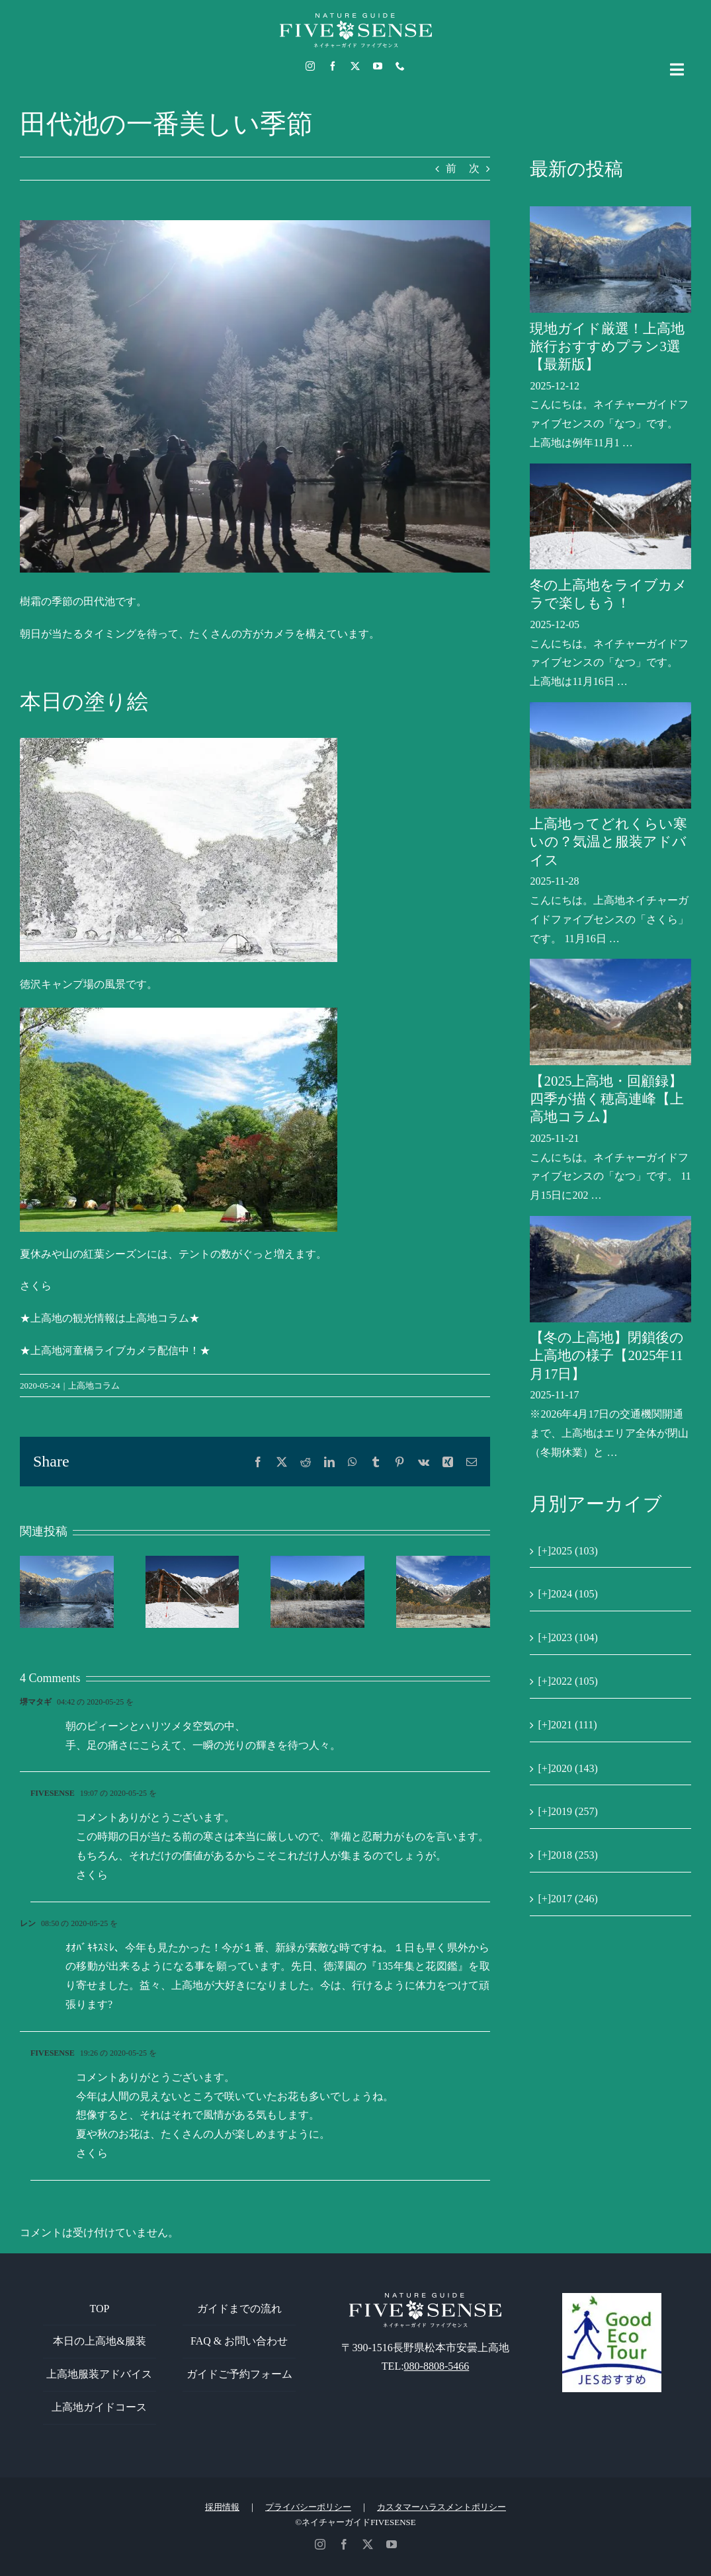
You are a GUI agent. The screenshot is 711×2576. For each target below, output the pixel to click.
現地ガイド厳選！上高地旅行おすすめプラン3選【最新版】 (607, 347)
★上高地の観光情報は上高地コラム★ (110, 1318)
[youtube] (377, 66)
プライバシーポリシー (308, 2507)
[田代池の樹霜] (255, 396)
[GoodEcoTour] (611, 2298)
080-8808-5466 (437, 2366)
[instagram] (310, 66)
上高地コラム (94, 1385)
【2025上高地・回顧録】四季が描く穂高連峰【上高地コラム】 (607, 1099)
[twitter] (355, 66)
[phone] (400, 66)
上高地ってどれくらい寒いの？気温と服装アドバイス (608, 842)
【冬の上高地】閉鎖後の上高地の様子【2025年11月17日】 (607, 1356)
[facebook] (332, 66)
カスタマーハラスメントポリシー (441, 2507)
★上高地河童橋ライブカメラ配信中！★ (115, 1350)
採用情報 (222, 2507)
